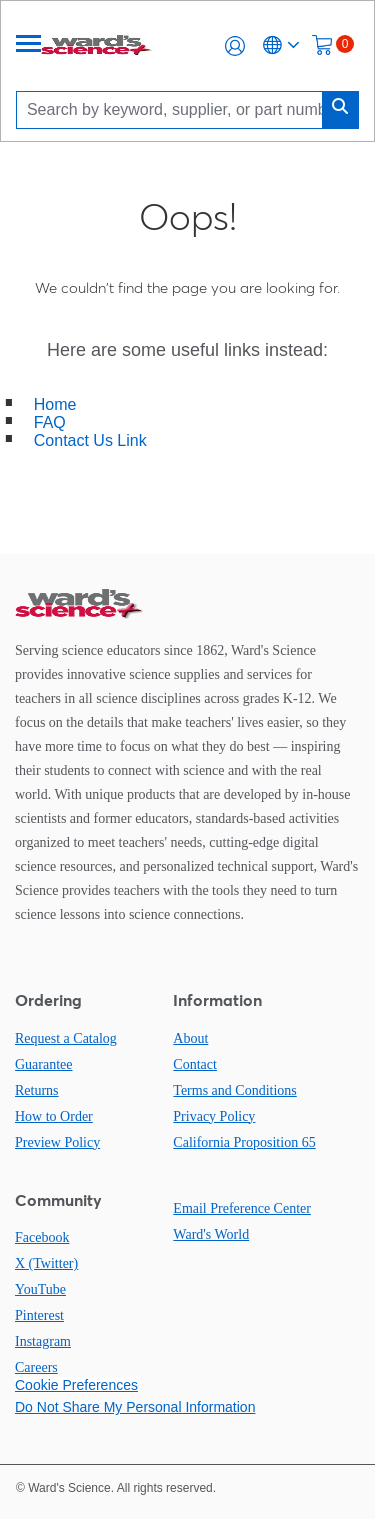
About (190, 1038)
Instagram (43, 1341)
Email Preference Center (242, 1208)
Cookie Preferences (76, 1385)
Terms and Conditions (234, 1090)
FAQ (50, 422)
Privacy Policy (214, 1116)
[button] (235, 46)
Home (55, 404)
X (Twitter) (46, 1263)
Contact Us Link (90, 440)
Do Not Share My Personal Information (135, 1407)
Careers (36, 1367)
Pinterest (39, 1315)
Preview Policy (57, 1142)
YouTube (40, 1289)
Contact (195, 1064)
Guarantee (44, 1064)
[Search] (174, 109)
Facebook (42, 1237)
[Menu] (29, 45)
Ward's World (211, 1234)
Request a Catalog (66, 1038)
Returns (37, 1090)
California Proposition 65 (244, 1142)
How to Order (54, 1116)
